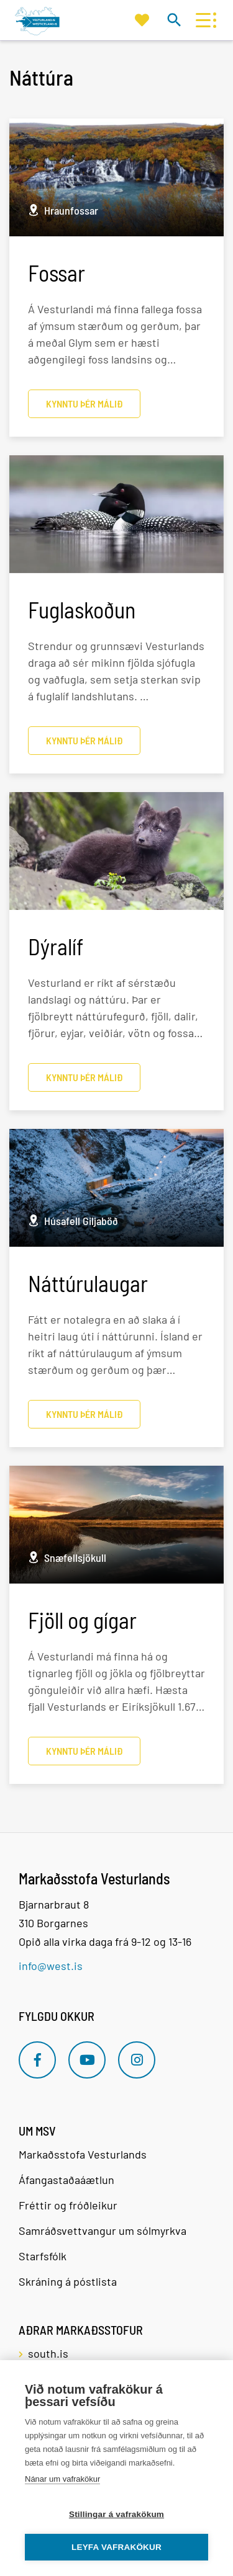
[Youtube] (87, 2060)
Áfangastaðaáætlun (66, 2179)
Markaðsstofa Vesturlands (83, 2154)
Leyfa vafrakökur (116, 2547)
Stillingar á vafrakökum (116, 2514)
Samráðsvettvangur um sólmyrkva (102, 2230)
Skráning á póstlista (68, 2281)
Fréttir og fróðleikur (68, 2205)
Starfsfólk (42, 2256)
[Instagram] (136, 2060)
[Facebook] (37, 2060)
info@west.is (51, 1965)
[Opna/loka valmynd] (203, 20)
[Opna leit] (174, 19)
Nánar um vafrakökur (62, 2479)
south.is (48, 2353)
